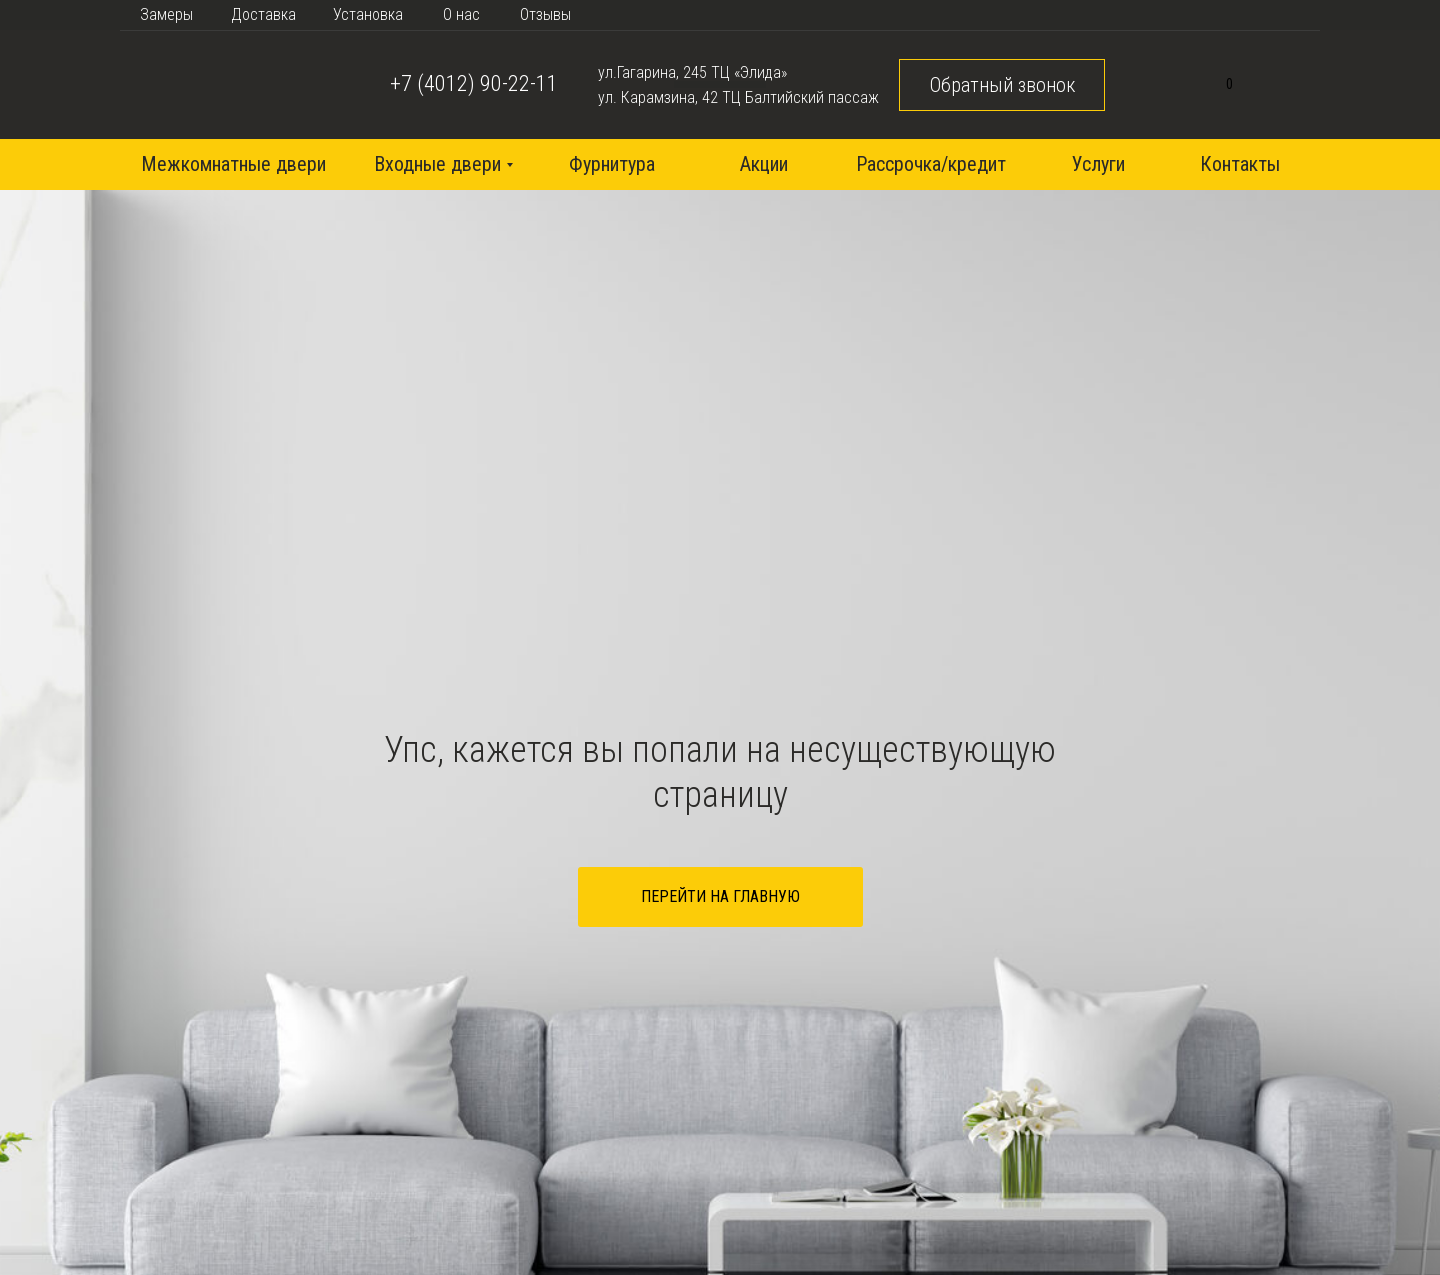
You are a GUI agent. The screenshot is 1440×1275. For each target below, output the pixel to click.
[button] (1002, 85)
